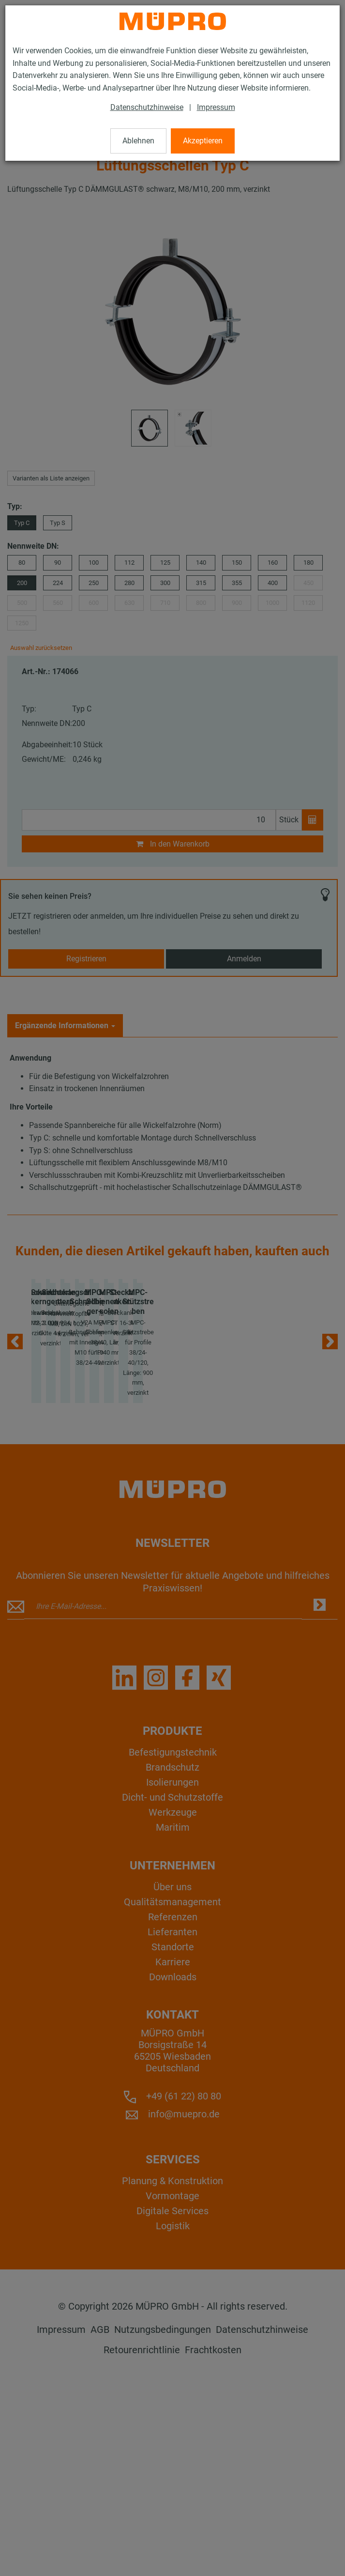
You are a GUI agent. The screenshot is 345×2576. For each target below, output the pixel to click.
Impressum (216, 107)
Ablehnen (138, 140)
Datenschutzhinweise (146, 107)
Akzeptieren (203, 140)
